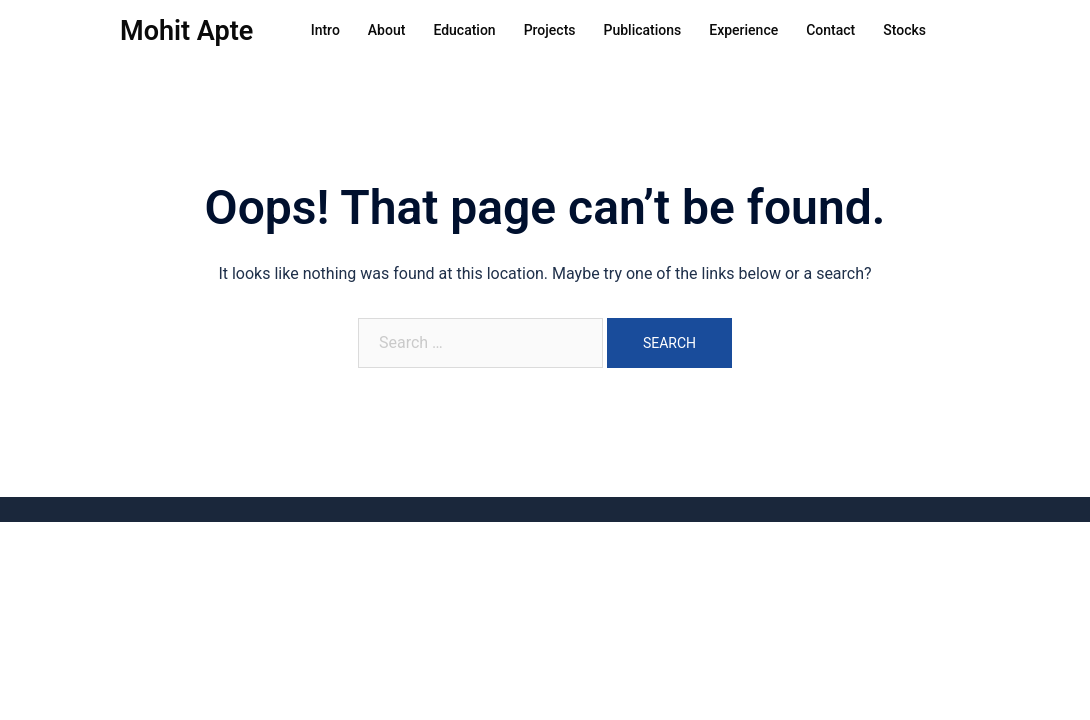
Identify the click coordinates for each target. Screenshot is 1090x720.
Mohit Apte (186, 31)
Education (464, 30)
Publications (643, 30)
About (387, 30)
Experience (743, 30)
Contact (830, 30)
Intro (325, 30)
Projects (550, 30)
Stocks (904, 30)
